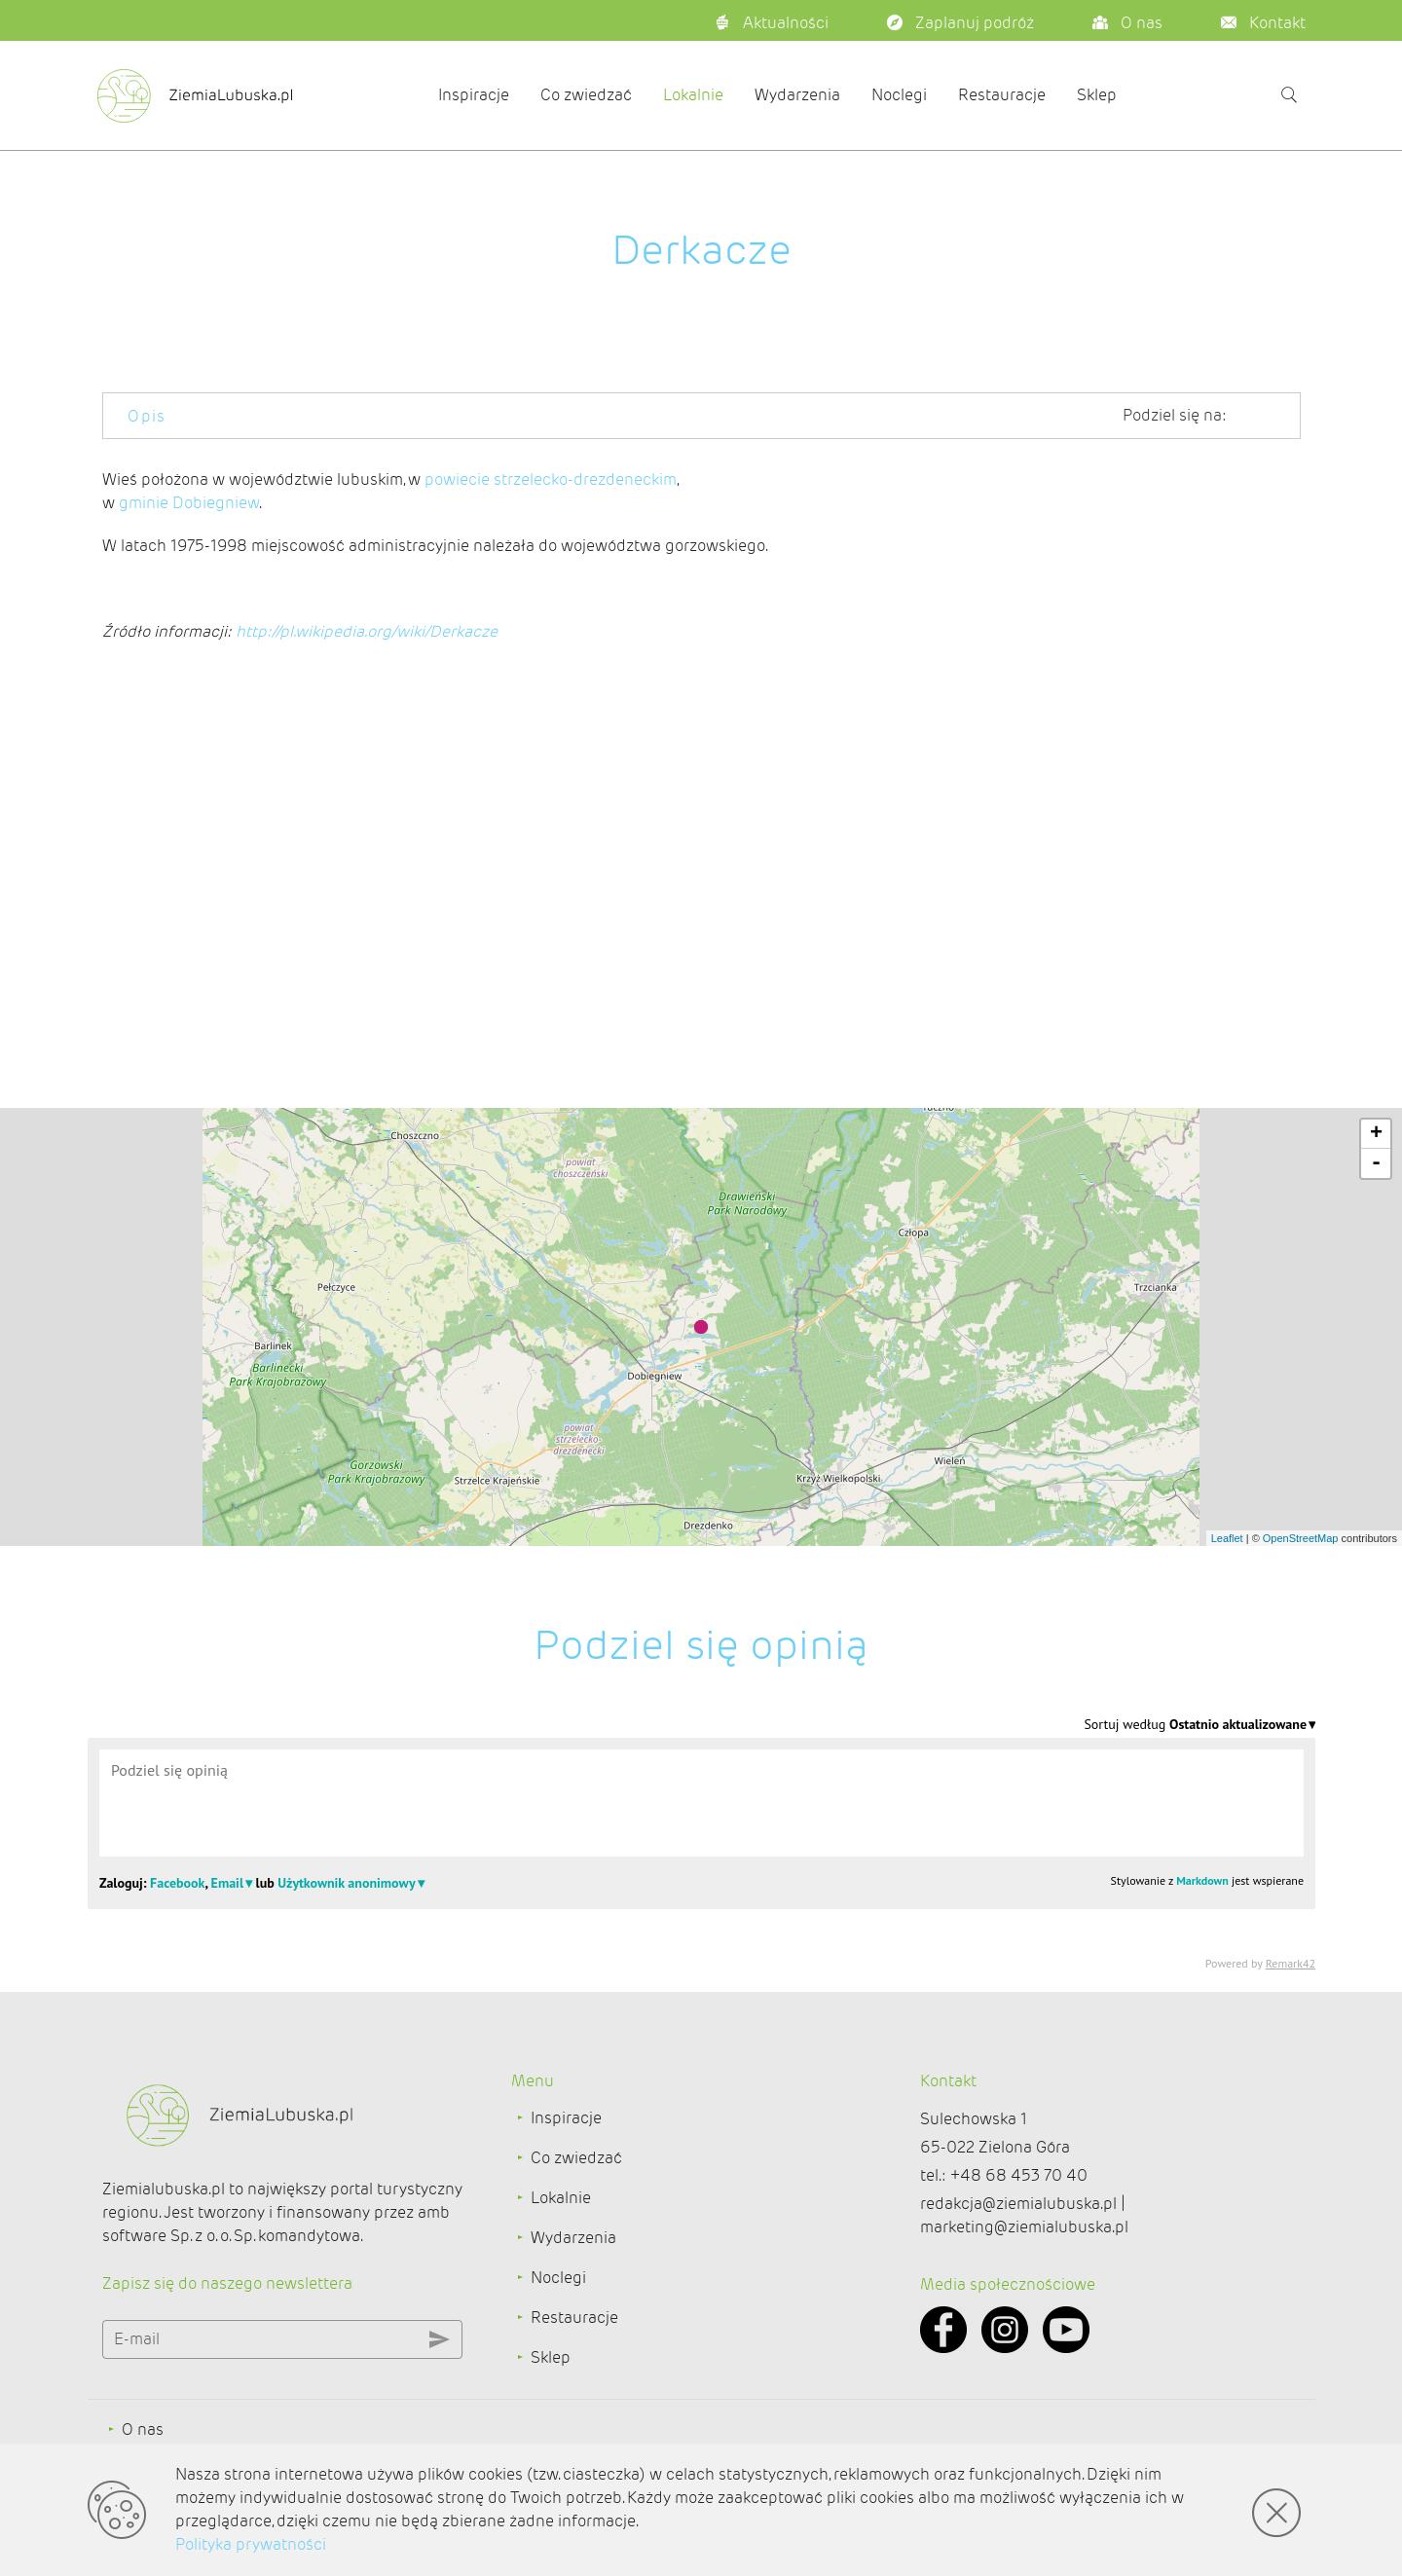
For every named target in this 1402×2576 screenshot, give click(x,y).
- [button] (1376, 1163)
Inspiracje (473, 95)
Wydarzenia (797, 95)
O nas (143, 2429)
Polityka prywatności (250, 2544)
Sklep (1097, 95)
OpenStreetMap (1301, 1538)
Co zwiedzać (586, 95)
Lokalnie (693, 95)
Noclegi (899, 95)
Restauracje (1002, 95)
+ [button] (1376, 1134)
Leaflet (1227, 1538)
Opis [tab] (147, 416)
